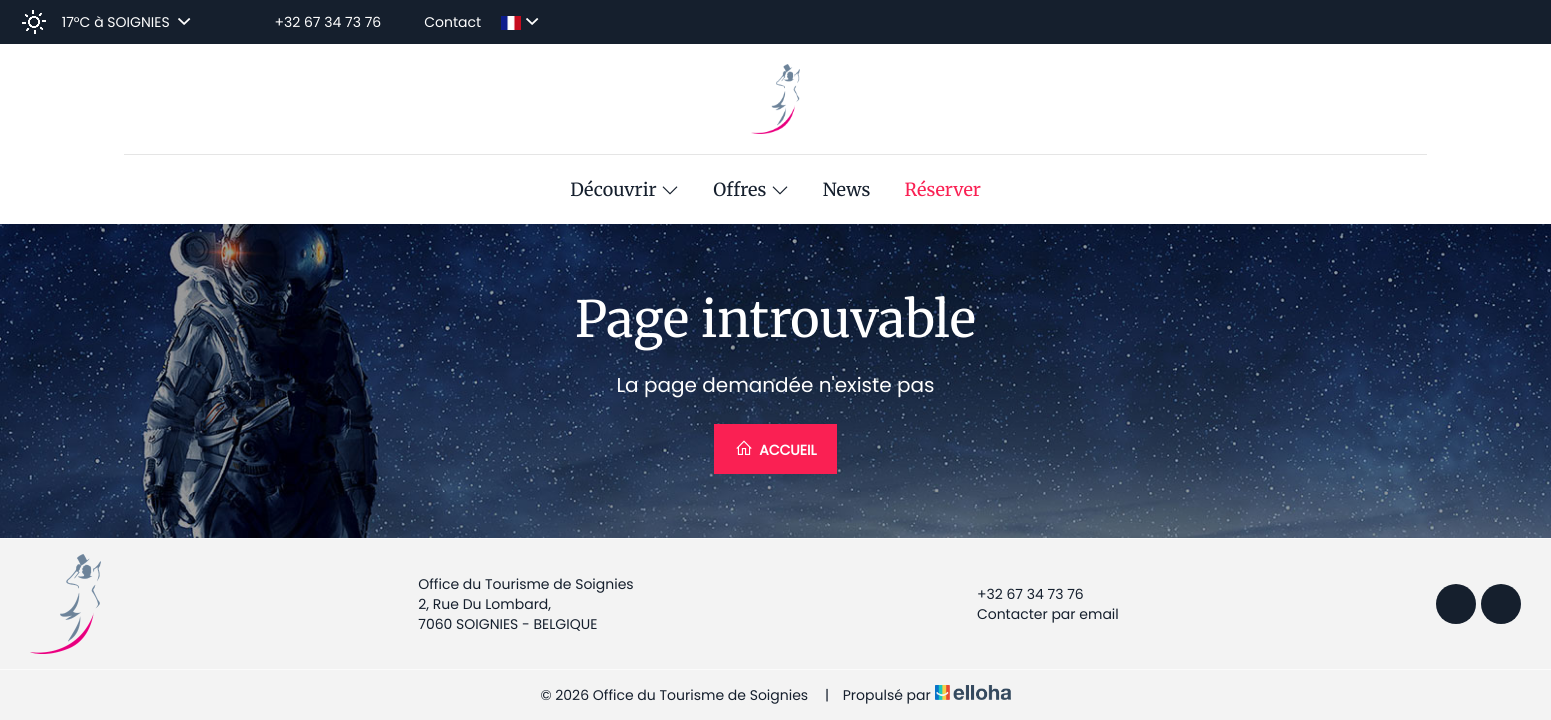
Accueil (776, 449)
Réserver (943, 190)
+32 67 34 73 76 (1019, 594)
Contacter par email (1036, 614)
